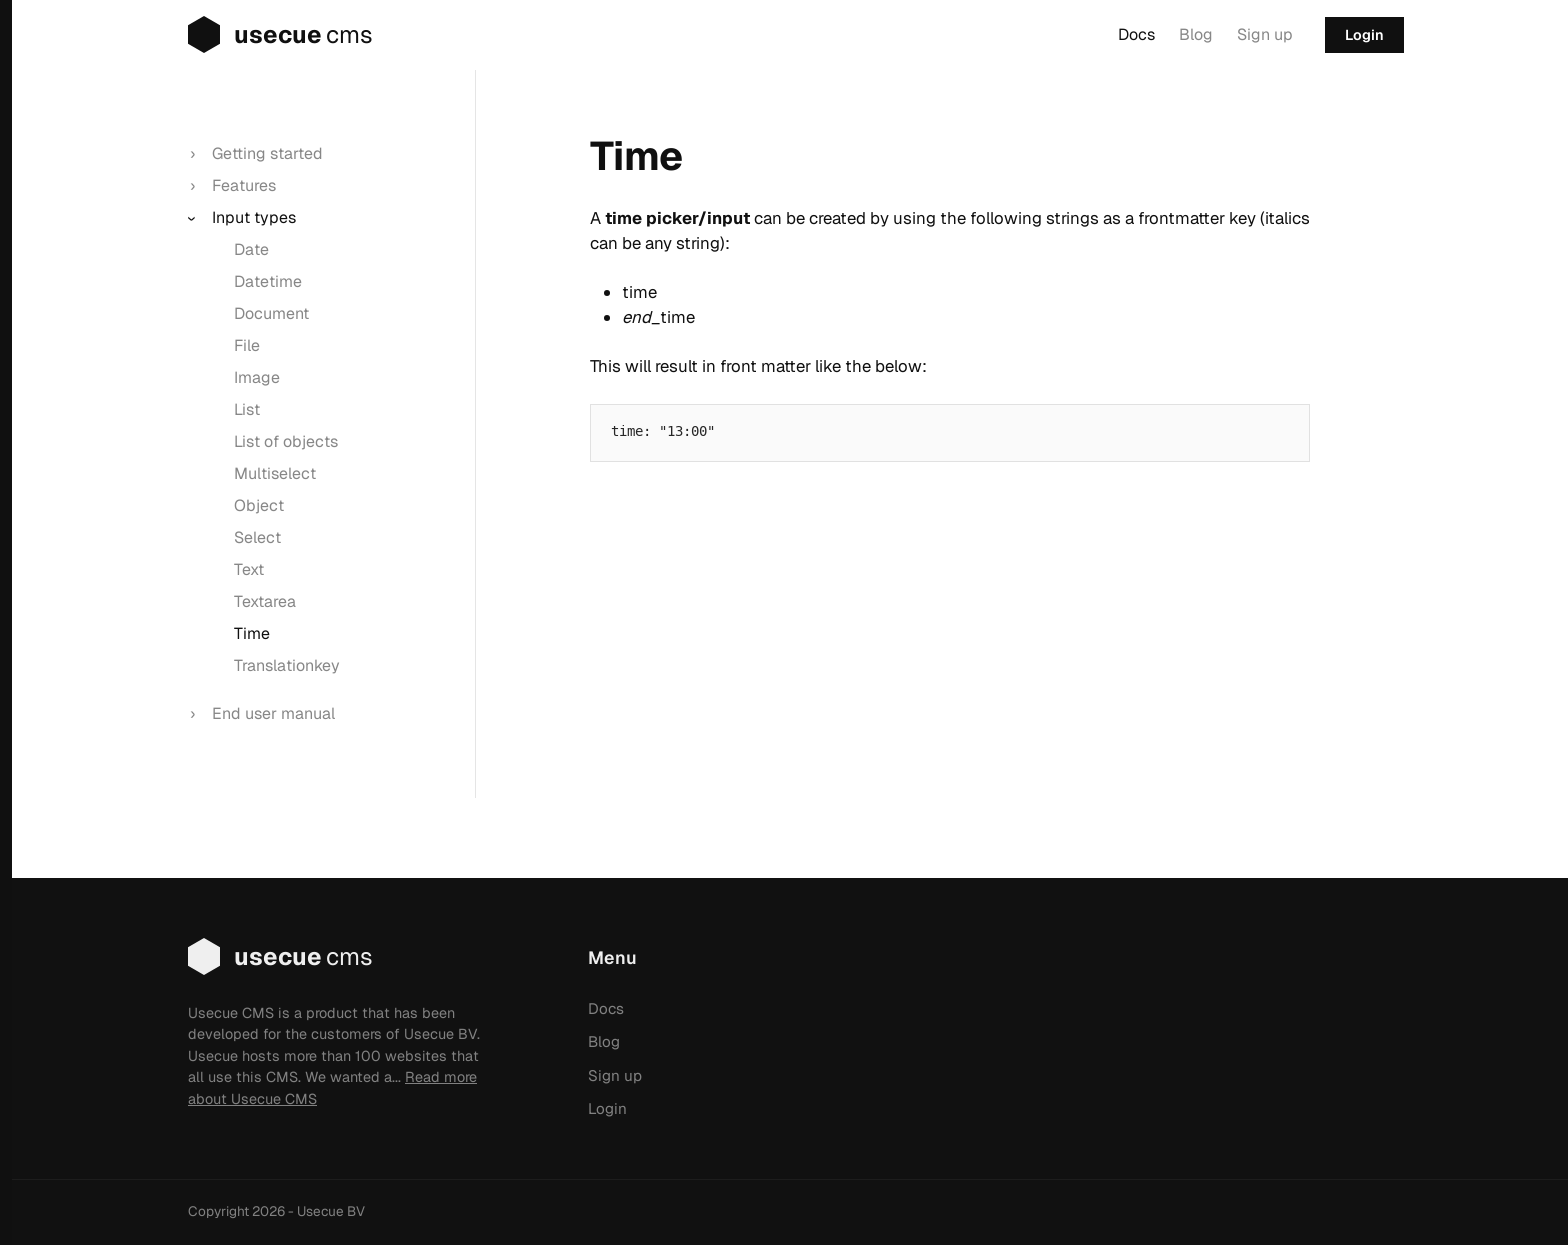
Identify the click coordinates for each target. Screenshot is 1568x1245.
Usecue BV (331, 1211)
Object (259, 505)
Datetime (268, 281)
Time (252, 633)
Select (257, 537)
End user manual (273, 713)
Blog (1196, 34)
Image (257, 377)
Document (271, 313)
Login (1364, 35)
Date (251, 249)
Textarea (265, 601)
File (247, 345)
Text (249, 569)
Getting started (267, 153)
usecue (258, 35)
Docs (1136, 34)
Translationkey (287, 665)
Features (244, 185)
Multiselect (275, 473)
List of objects (286, 441)
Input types (254, 217)
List (247, 409)
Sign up (1265, 34)
